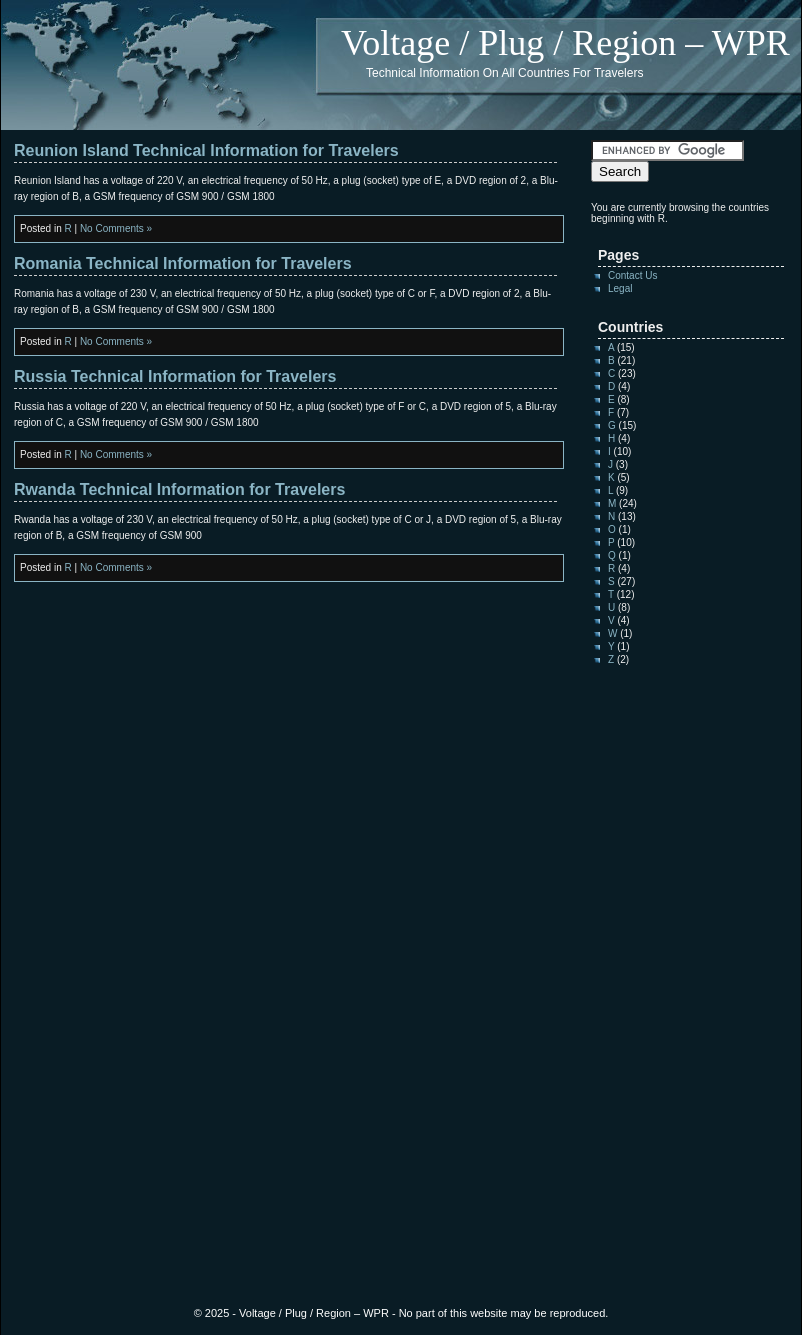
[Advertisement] (651, 987)
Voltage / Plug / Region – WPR (565, 43)
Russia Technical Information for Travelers (175, 376)
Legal (620, 288)
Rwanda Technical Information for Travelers (179, 489)
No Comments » (116, 228)
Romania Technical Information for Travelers (183, 263)
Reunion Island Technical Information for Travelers (206, 150)
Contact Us (632, 275)
